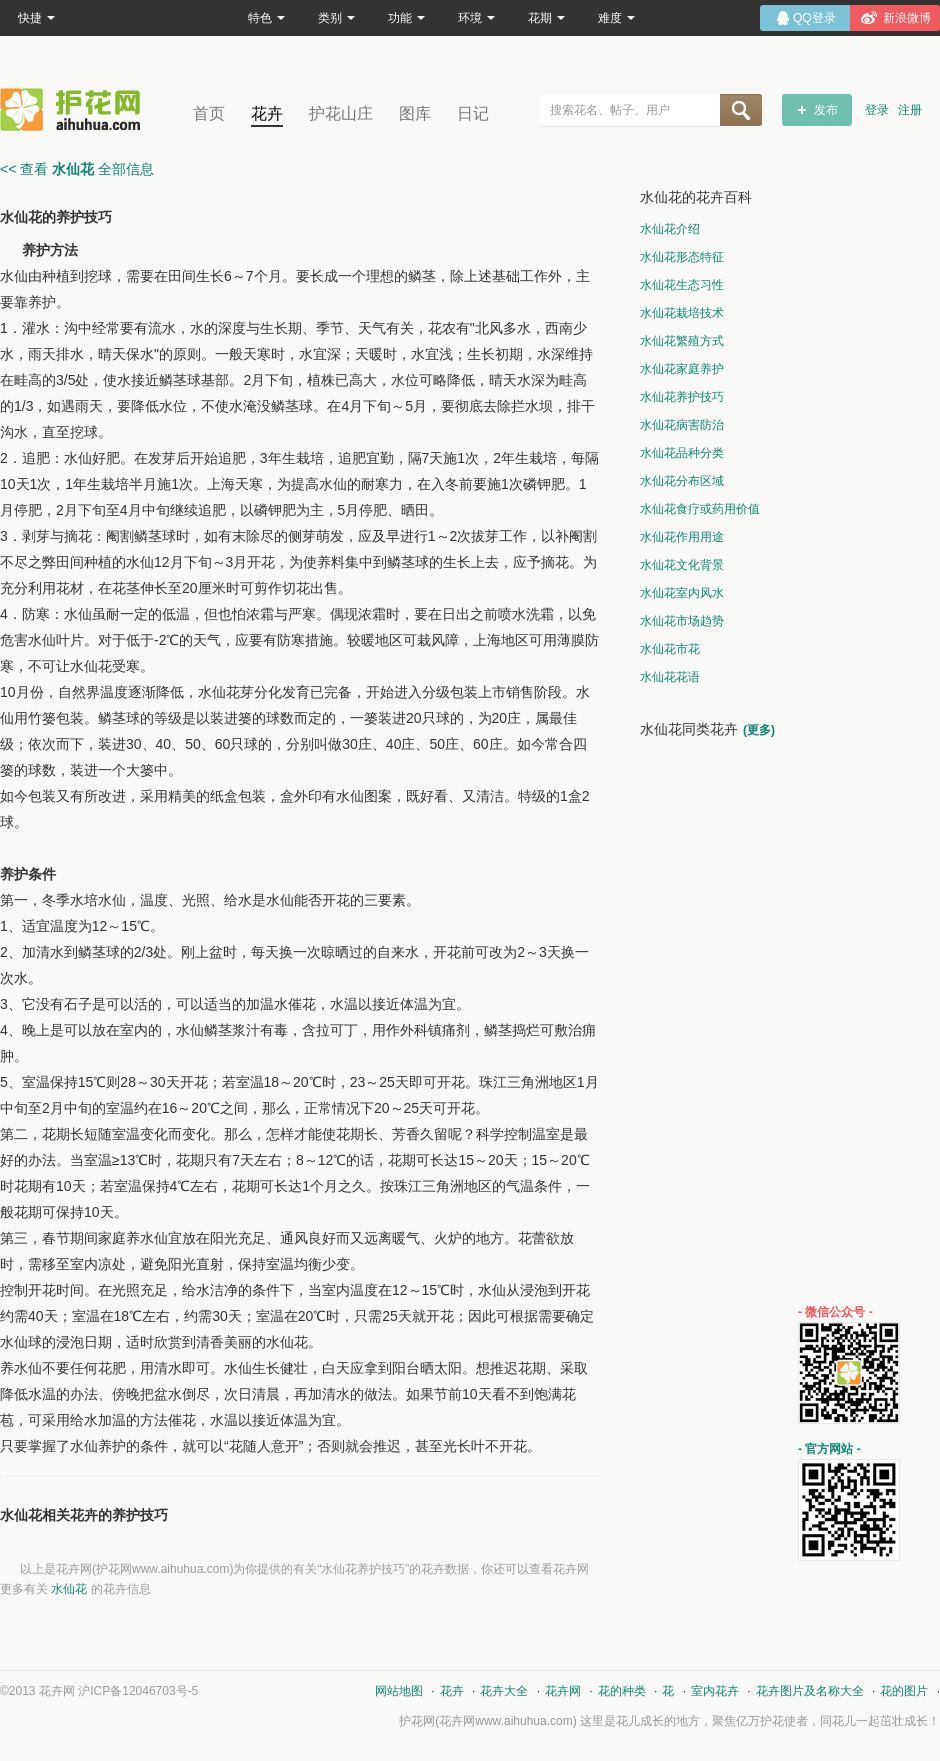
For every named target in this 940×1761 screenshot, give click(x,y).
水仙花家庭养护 (682, 369)
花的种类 (622, 1691)
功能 (406, 18)
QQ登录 (814, 18)
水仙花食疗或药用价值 (700, 509)
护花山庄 (341, 113)
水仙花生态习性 (682, 285)
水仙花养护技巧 (682, 397)
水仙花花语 (670, 677)
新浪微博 (907, 18)
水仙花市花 (670, 649)
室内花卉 (715, 1691)
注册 (910, 110)
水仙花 (69, 1589)
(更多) (759, 730)
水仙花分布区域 (682, 481)
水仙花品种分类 (682, 453)
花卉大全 (504, 1691)
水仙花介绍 (670, 229)
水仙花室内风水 (682, 593)
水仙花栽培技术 (682, 313)
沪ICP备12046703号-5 (138, 1691)
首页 (209, 113)
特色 (266, 18)
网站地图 (399, 1691)
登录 (877, 110)
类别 (336, 18)
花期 (546, 18)
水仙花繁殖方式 (682, 341)
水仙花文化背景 (682, 565)
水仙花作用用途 (682, 537)
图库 (415, 113)
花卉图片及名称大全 (810, 1691)
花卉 (267, 113)
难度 (616, 18)
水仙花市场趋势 (682, 621)
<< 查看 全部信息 (77, 169)
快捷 (36, 18)
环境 (476, 18)
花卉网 (75, 109)
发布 (826, 110)
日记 (473, 113)
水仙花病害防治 (682, 425)
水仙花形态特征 (682, 257)
